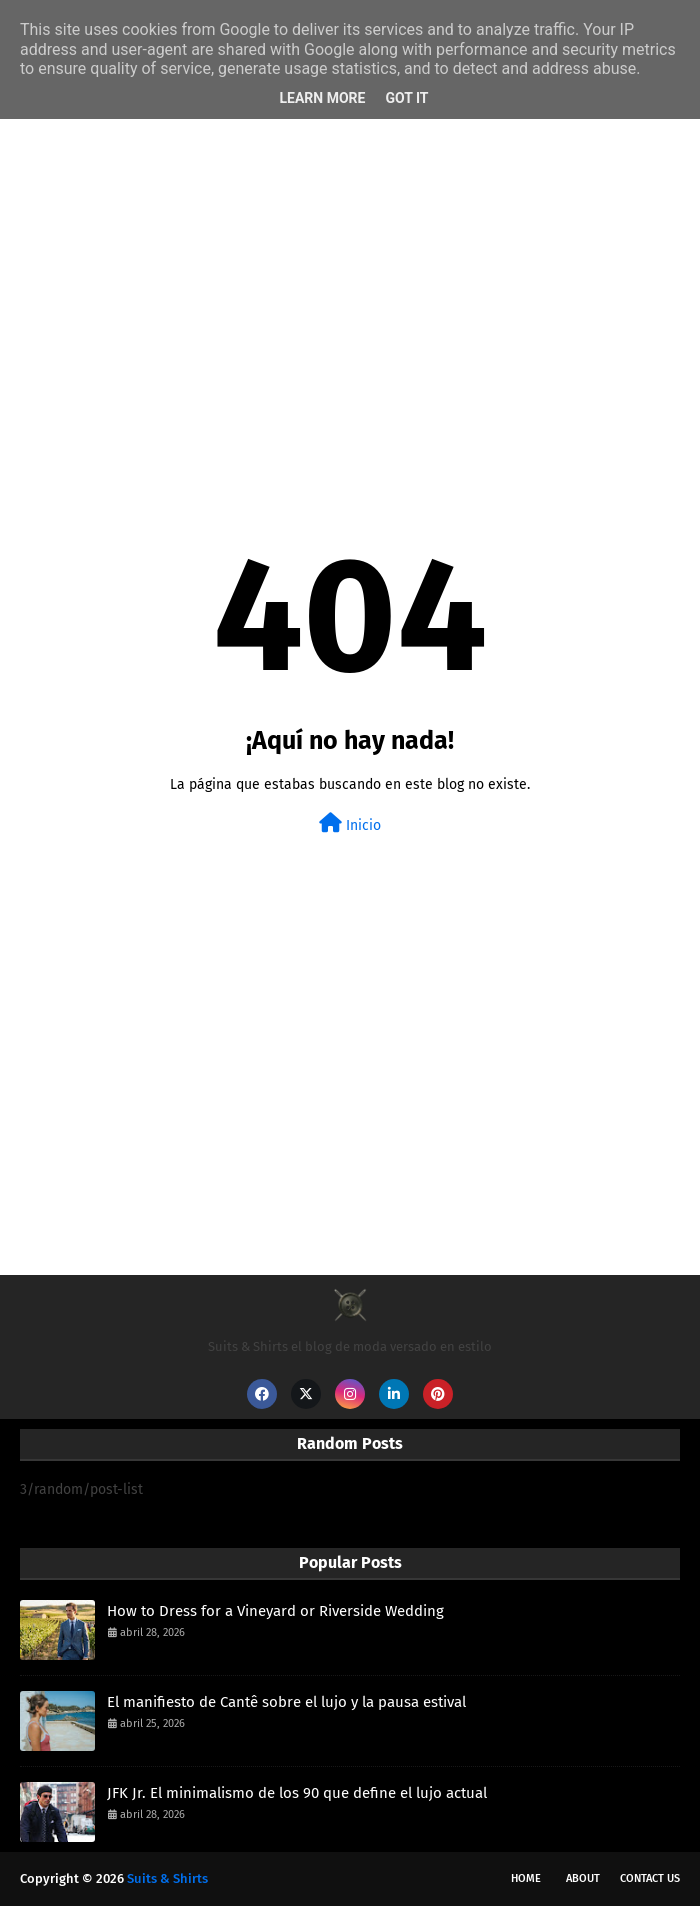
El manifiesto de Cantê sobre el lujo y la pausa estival (286, 1702)
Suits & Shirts (167, 1878)
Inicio (350, 823)
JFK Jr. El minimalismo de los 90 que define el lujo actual (297, 1793)
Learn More (322, 98)
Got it (406, 98)
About (583, 1878)
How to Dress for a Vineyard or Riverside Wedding (275, 1611)
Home (526, 1878)
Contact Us (650, 1878)
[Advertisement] (350, 276)
